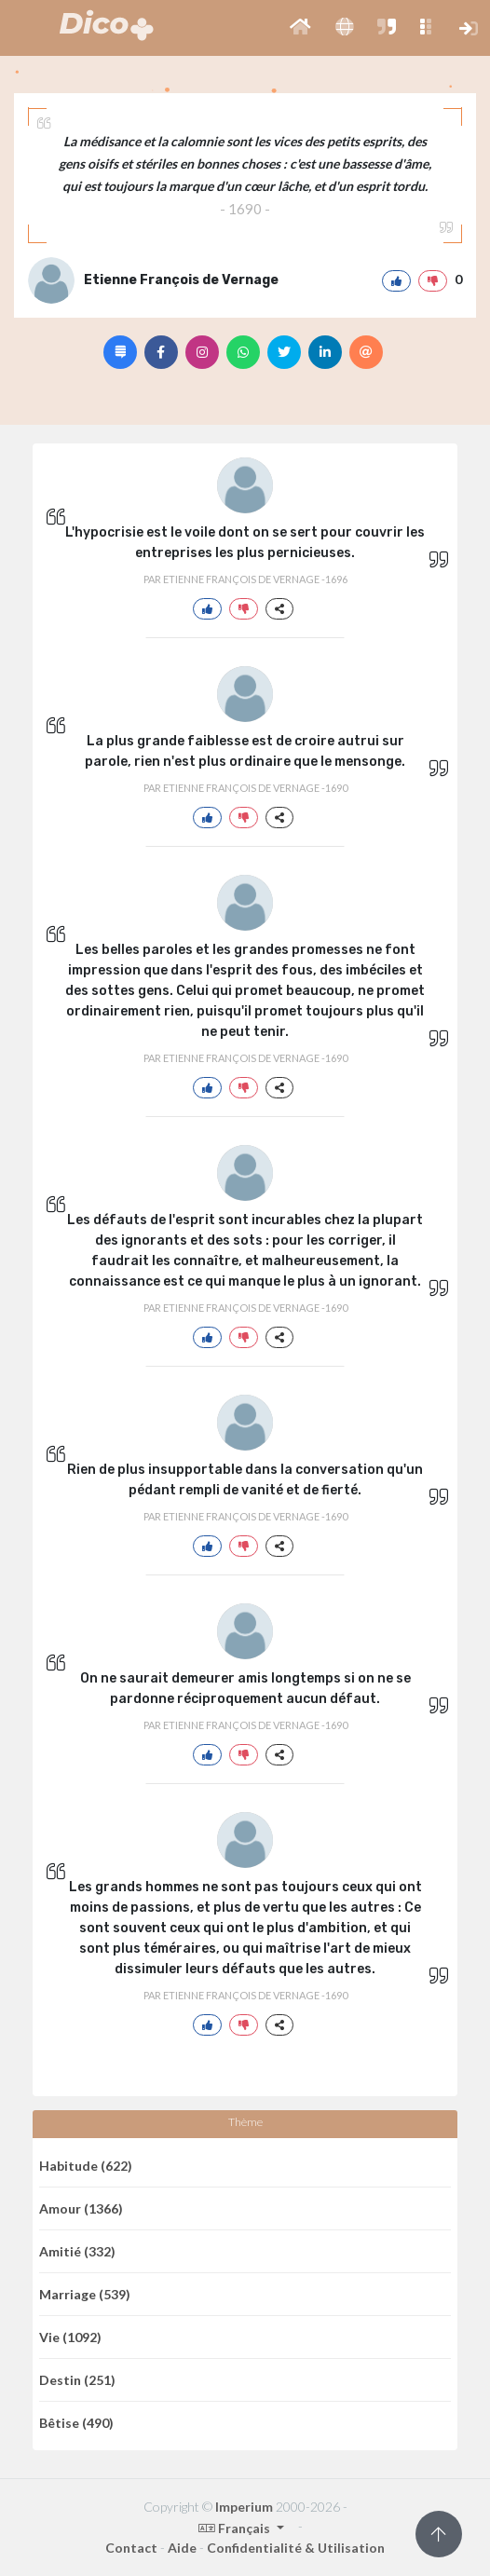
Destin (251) (77, 2380)
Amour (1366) (81, 2208)
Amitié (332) (77, 2251)
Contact (131, 2548)
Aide (182, 2548)
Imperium (244, 2507)
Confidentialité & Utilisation (296, 2548)
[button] (300, 28)
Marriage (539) (84, 2294)
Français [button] (235, 2528)
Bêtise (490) (76, 2423)
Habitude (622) (85, 2166)
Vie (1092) (70, 2337)
